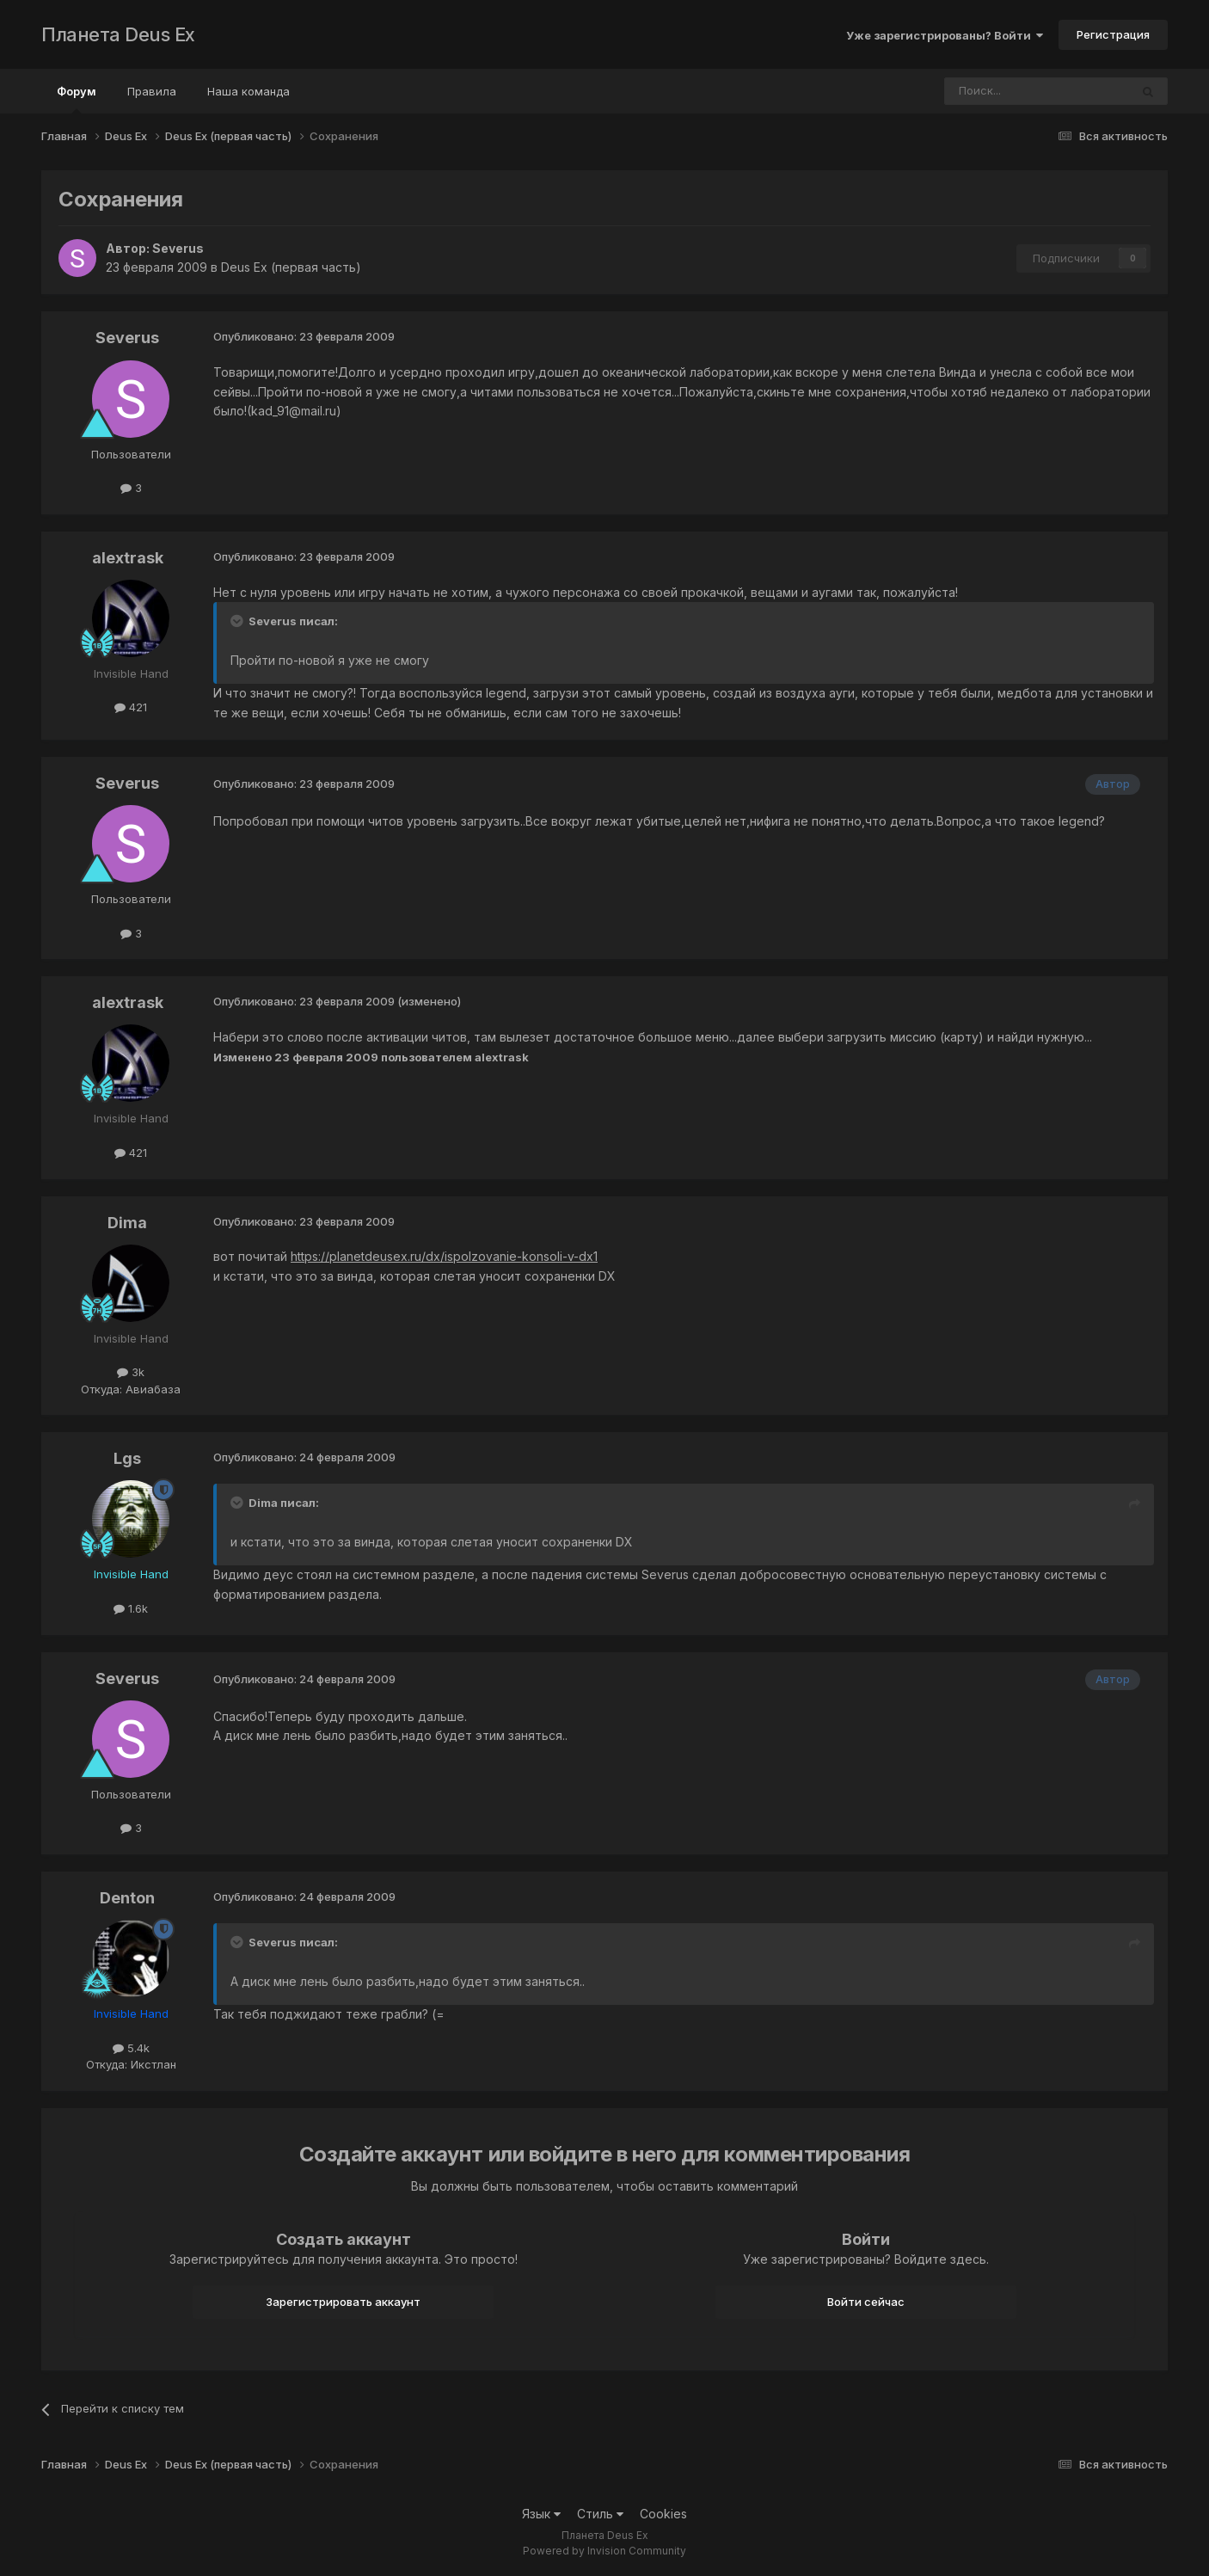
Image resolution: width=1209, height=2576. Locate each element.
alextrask (127, 558)
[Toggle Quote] (238, 621)
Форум (76, 99)
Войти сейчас (866, 2302)
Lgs (127, 1458)
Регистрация (1113, 34)
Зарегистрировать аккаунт (343, 2302)
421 (130, 707)
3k (130, 1372)
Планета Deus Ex (118, 34)
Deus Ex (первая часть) (291, 267)
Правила (151, 91)
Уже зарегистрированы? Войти (944, 35)
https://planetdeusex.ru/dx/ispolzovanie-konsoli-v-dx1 (444, 1256)
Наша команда (248, 91)
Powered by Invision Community (604, 2550)
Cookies (663, 2513)
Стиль (600, 2513)
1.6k (131, 1608)
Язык (541, 2513)
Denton (127, 1898)
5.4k (131, 2048)
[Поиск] (989, 91)
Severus (178, 248)
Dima (127, 1223)
